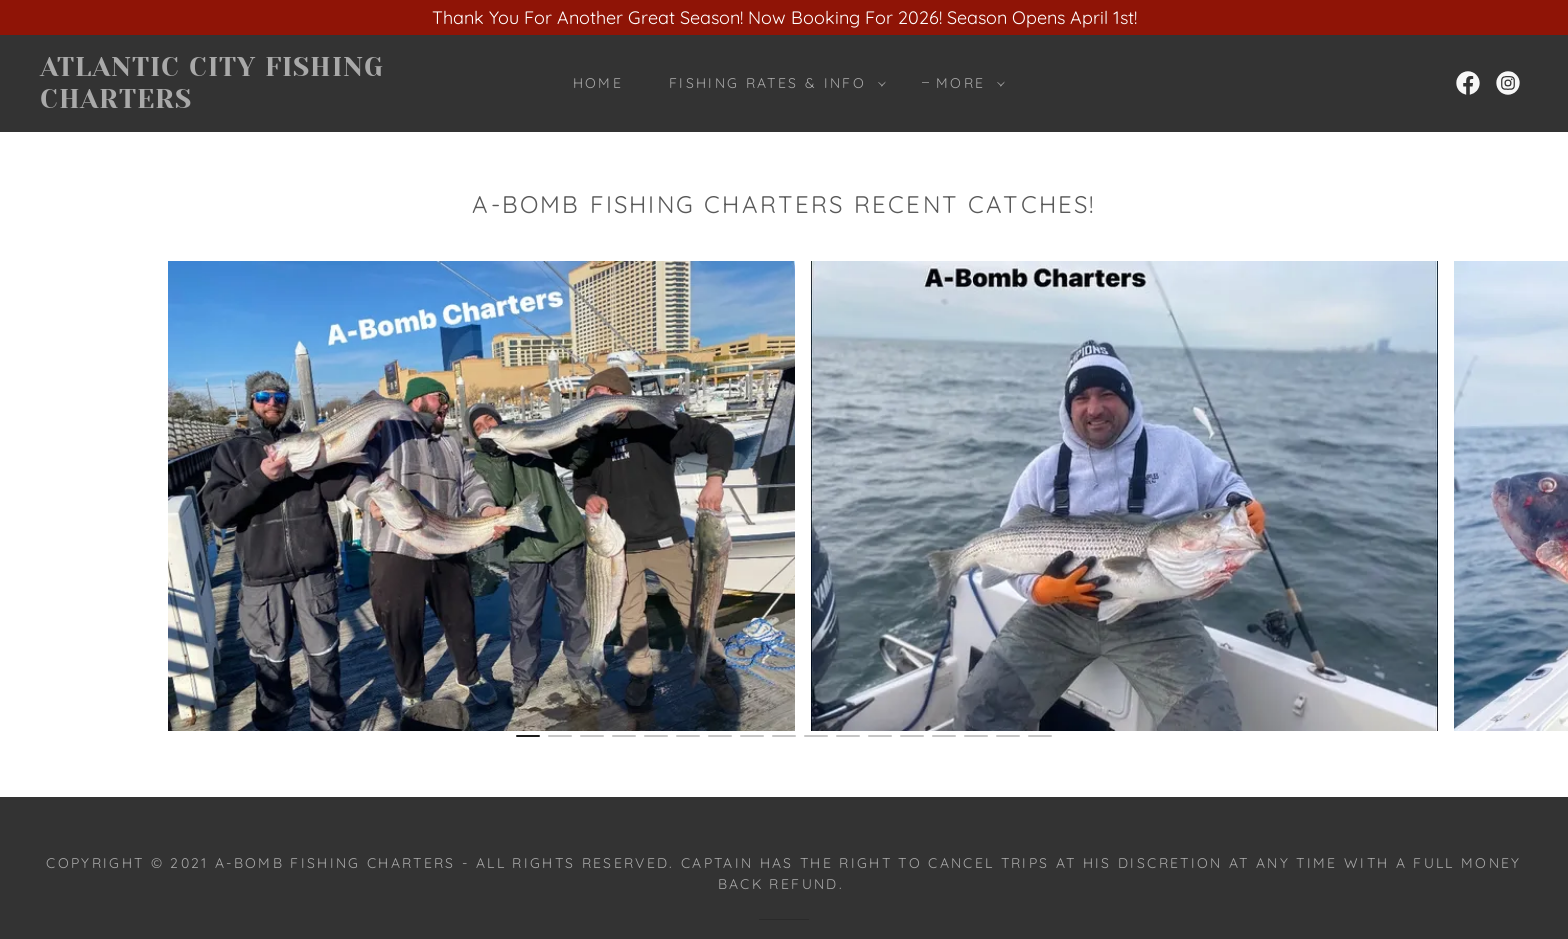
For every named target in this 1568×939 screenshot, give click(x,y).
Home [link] (598, 83)
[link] (247, 101)
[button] (772, 83)
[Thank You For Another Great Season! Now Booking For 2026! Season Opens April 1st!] (784, 17)
